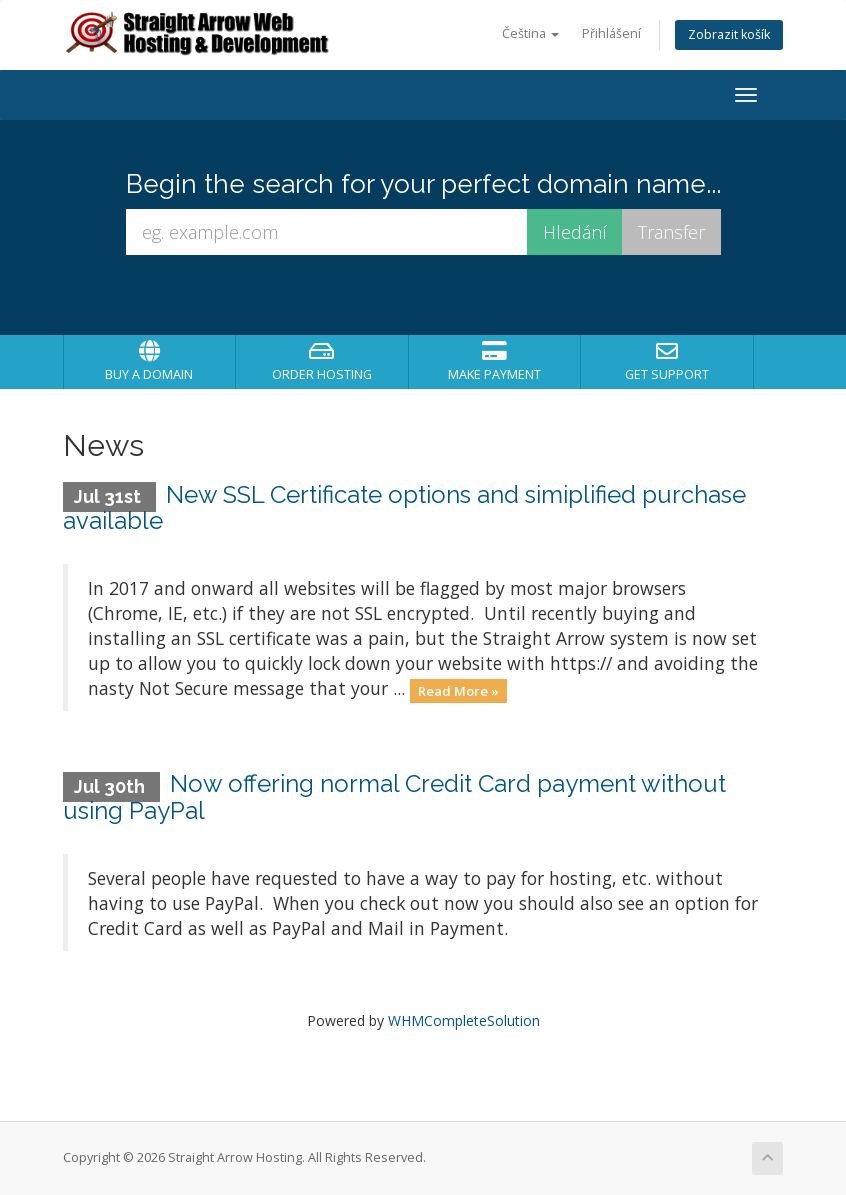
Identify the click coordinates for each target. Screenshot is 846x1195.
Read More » (458, 690)
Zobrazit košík (729, 34)
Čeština (530, 33)
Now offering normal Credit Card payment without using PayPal (394, 796)
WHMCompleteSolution (464, 1020)
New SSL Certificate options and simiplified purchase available (404, 507)
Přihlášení (611, 33)
